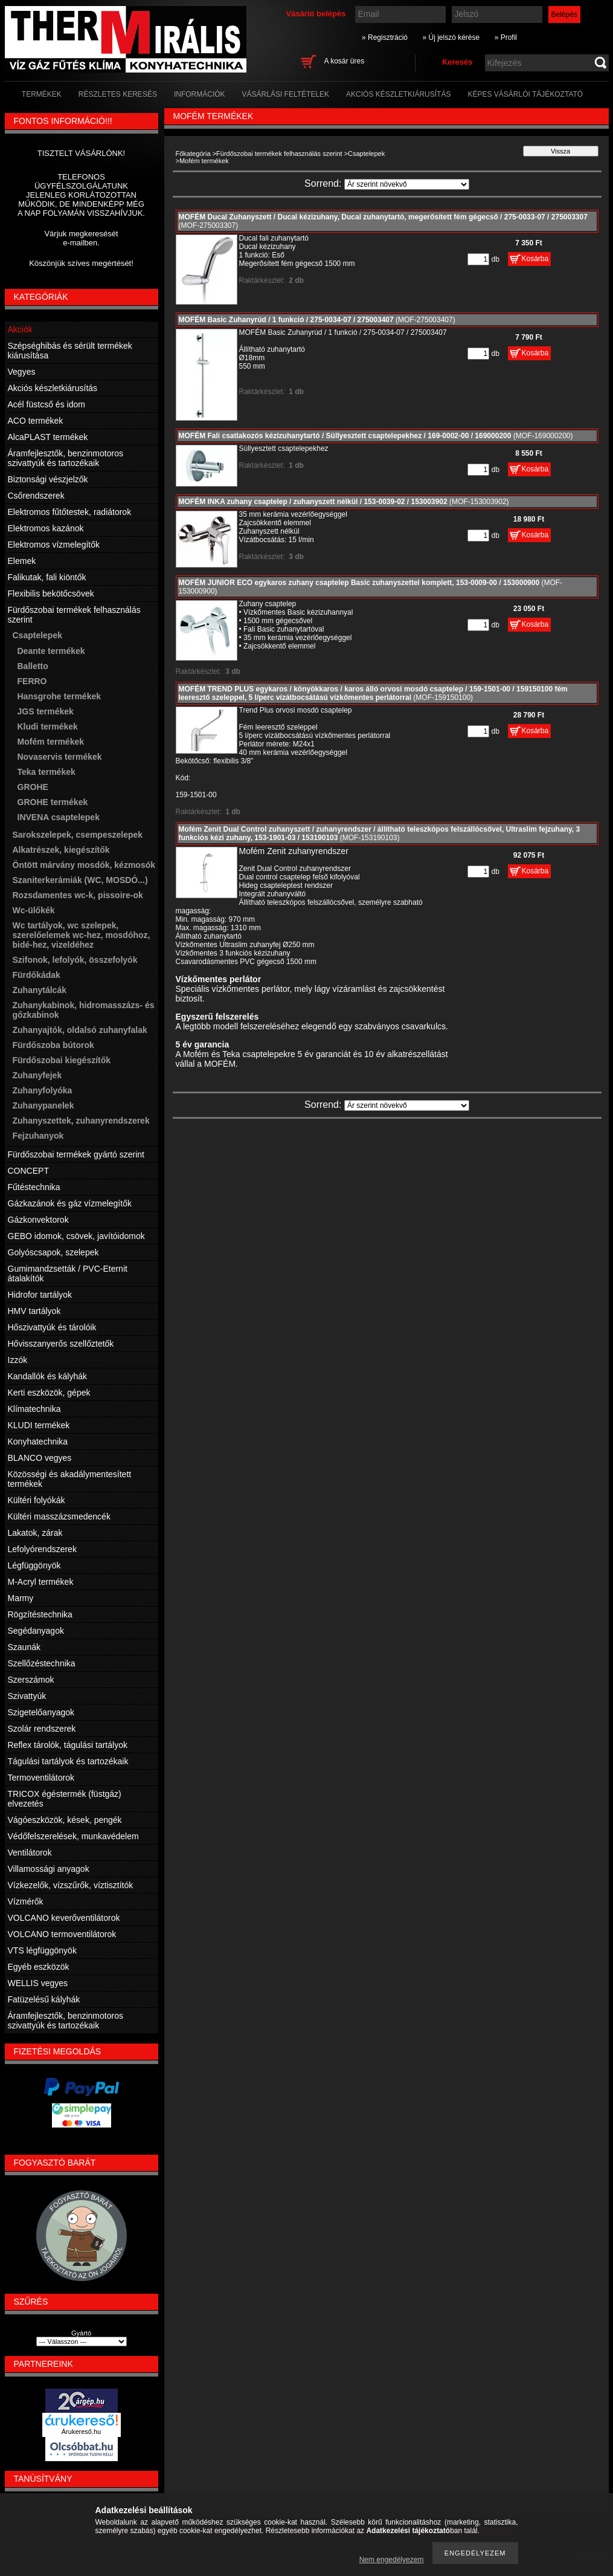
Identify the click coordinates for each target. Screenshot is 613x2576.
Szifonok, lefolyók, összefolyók (75, 960)
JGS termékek (46, 711)
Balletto (33, 666)
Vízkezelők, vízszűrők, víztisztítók (70, 1885)
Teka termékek (46, 772)
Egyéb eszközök (38, 1967)
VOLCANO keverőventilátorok (64, 1918)
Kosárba (535, 258)
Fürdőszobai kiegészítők (62, 1060)
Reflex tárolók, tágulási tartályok (67, 1745)
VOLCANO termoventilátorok (62, 1934)
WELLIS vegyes (38, 1983)
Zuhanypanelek (43, 1105)
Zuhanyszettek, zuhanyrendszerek (81, 1120)
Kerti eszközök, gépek (49, 1392)
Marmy (21, 1598)
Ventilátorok (30, 1852)
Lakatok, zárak (35, 1533)
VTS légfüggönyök (42, 1950)
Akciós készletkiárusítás (53, 388)
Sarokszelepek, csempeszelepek (78, 835)
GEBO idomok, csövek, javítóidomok (76, 1236)
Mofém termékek (51, 741)
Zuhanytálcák (39, 990)
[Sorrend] (406, 184)
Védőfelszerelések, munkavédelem (73, 1836)
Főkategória (193, 153)
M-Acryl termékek (41, 1582)
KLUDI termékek (39, 1425)
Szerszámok (31, 1679)
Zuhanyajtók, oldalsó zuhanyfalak (80, 1030)
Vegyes (22, 372)
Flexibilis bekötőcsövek (51, 593)
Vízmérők (25, 1901)
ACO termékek (35, 421)
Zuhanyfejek (37, 1075)
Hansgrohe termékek (59, 696)
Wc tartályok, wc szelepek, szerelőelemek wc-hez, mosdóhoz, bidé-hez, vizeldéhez (81, 935)
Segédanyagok (36, 1631)
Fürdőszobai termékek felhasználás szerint (279, 153)
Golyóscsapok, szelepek (53, 1252)
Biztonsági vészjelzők (48, 479)
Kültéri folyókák (36, 1500)
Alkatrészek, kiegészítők (61, 850)
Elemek (22, 561)
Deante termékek (51, 651)
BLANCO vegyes (40, 1458)
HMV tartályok (34, 1311)
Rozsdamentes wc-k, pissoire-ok (78, 895)
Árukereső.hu (81, 2431)
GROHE (33, 787)
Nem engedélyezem (391, 2559)
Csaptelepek (366, 153)
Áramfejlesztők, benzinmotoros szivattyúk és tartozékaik (65, 458)
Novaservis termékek (60, 757)
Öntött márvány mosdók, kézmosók (84, 865)
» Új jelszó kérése (451, 37)
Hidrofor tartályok (40, 1294)
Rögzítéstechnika (40, 1614)
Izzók (18, 1360)
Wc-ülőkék (34, 910)
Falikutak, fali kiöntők (47, 577)
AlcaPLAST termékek (48, 437)
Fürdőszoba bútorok (53, 1045)
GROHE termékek (53, 802)
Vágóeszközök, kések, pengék (65, 1820)
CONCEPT (28, 1171)
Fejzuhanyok (38, 1136)
